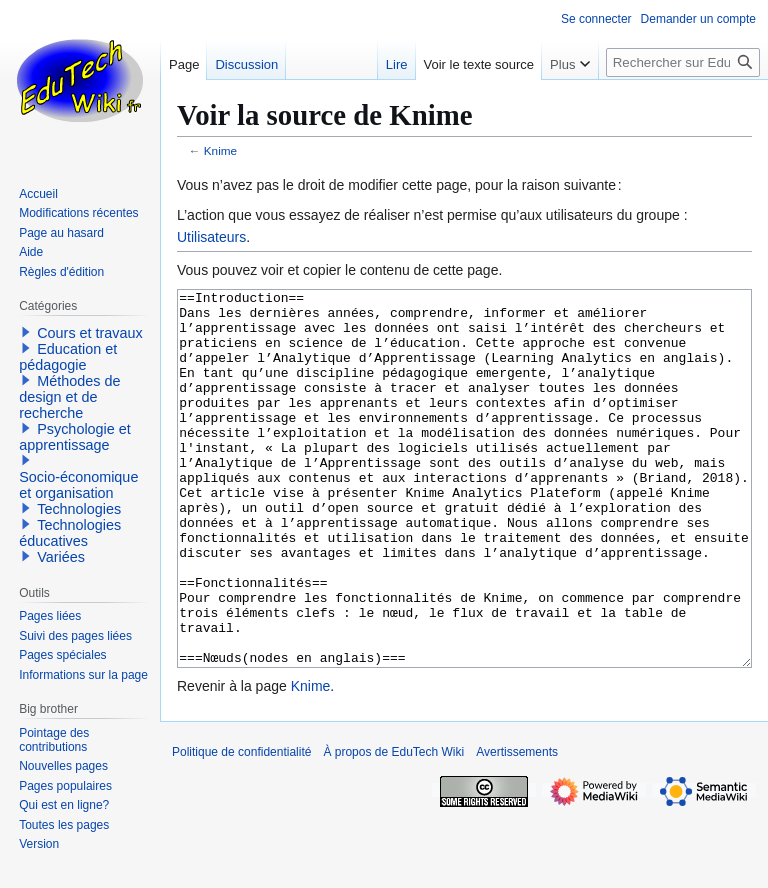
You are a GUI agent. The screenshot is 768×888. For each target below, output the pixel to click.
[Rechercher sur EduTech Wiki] (683, 62)
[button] (26, 332)
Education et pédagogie (68, 357)
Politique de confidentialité (241, 827)
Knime (220, 150)
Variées (61, 557)
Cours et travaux (90, 333)
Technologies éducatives (70, 533)
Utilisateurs (211, 237)
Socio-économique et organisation (78, 485)
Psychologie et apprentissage (75, 437)
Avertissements (517, 827)
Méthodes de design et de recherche (69, 397)
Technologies (79, 509)
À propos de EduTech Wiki (393, 827)
